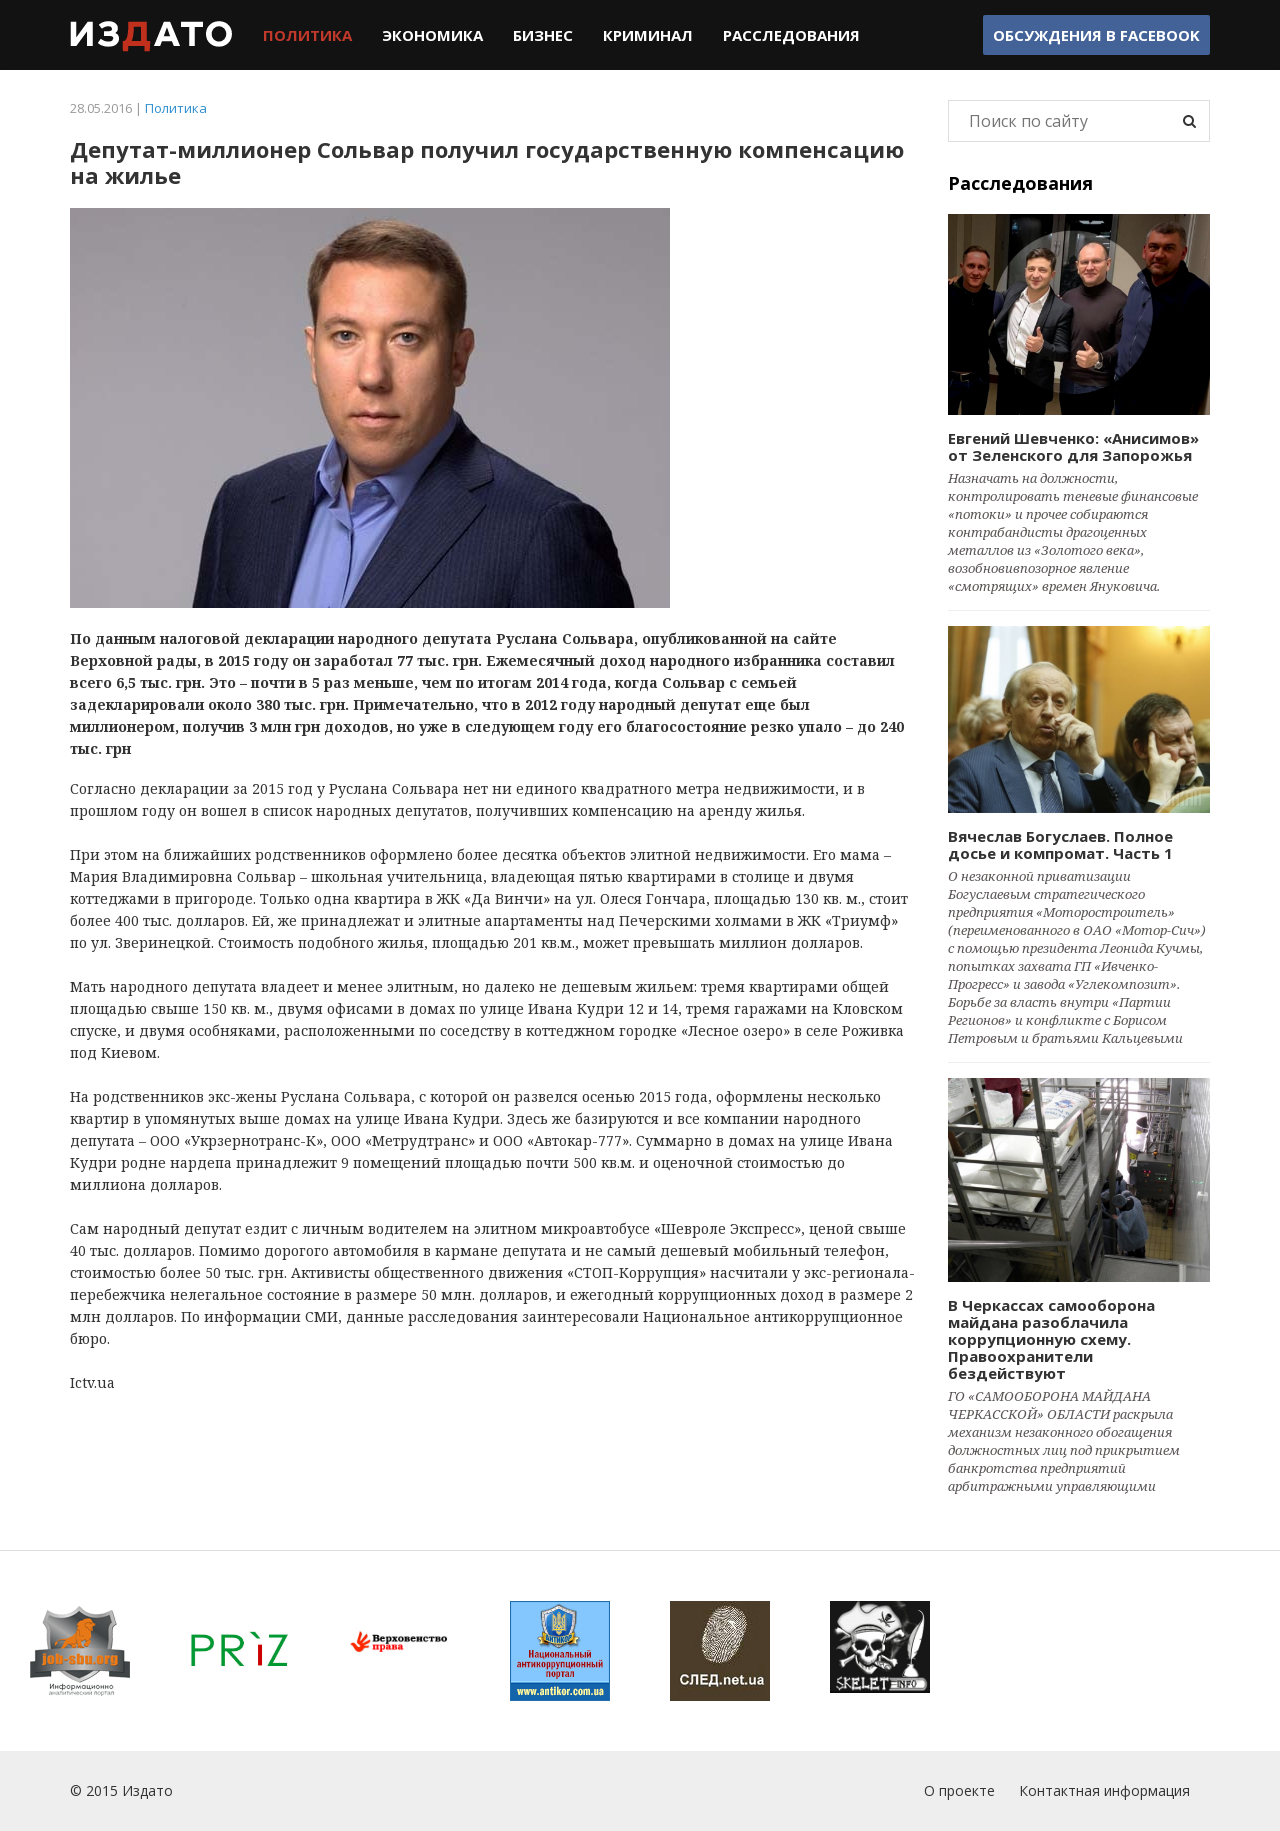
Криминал (648, 35)
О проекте (959, 1790)
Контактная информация (1104, 1790)
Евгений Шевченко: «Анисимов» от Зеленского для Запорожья (1073, 446)
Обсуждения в (1096, 35)
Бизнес (543, 35)
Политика (307, 35)
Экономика (432, 35)
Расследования (791, 35)
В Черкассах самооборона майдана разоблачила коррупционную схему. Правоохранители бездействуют (1051, 1339)
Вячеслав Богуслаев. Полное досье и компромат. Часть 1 (1060, 844)
